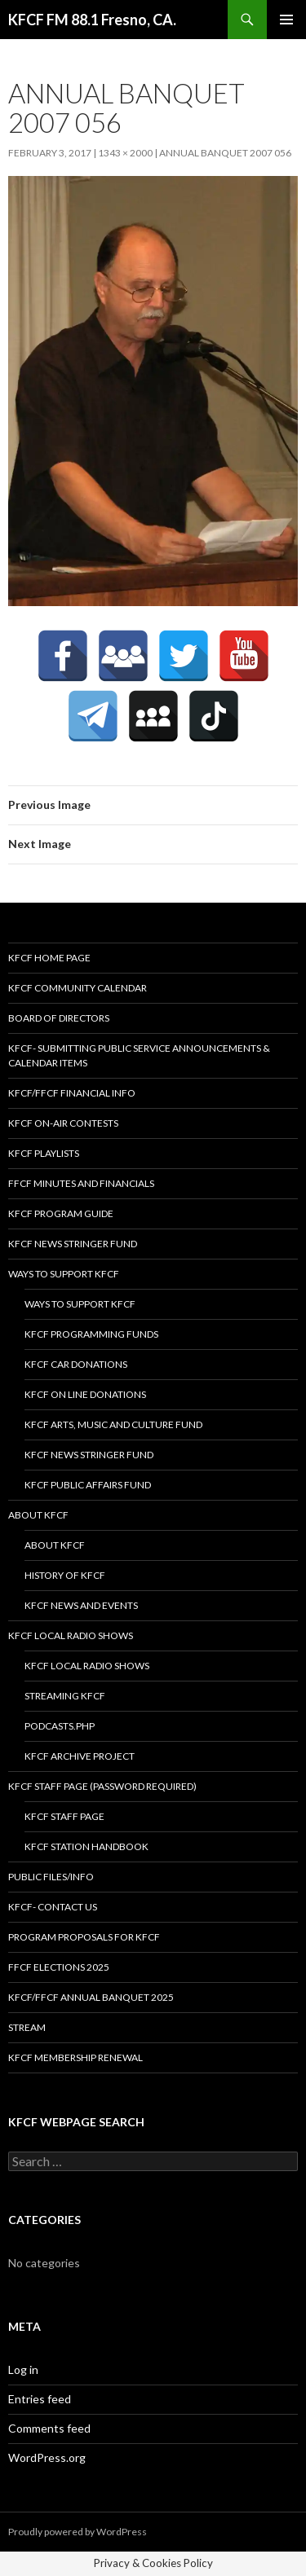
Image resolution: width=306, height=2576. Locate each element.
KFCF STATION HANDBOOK (86, 1846)
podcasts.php (59, 1726)
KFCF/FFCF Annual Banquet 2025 (91, 1997)
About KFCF (38, 1515)
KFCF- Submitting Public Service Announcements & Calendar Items (139, 1055)
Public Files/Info (51, 1876)
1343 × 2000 (125, 153)
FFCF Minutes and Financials (81, 1183)
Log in (23, 2369)
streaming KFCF (64, 1696)
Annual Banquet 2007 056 (225, 153)
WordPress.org (47, 2457)
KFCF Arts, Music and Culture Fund (113, 1424)
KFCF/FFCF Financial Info (71, 1093)
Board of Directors (58, 1018)
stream (27, 2027)
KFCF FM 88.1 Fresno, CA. (92, 20)
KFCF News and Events (81, 1605)
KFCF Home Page (49, 958)
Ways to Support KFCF (63, 1274)
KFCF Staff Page (64, 1816)
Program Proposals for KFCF (84, 1937)
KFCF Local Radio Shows (70, 1635)
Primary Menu (286, 19)
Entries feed (39, 2399)
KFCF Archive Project (79, 1756)
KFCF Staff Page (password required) (102, 1786)
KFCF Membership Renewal (75, 2057)
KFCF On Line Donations (85, 1394)
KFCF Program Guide (60, 1213)
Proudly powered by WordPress (77, 2531)
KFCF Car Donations (75, 1364)
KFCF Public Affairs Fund (87, 1485)
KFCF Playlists (43, 1153)
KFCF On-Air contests (63, 1123)
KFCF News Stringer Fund (72, 1243)
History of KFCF (64, 1575)
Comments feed (49, 2428)
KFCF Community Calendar (77, 988)
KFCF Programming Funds (91, 1334)
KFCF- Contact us (52, 1907)
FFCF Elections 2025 (58, 1967)
